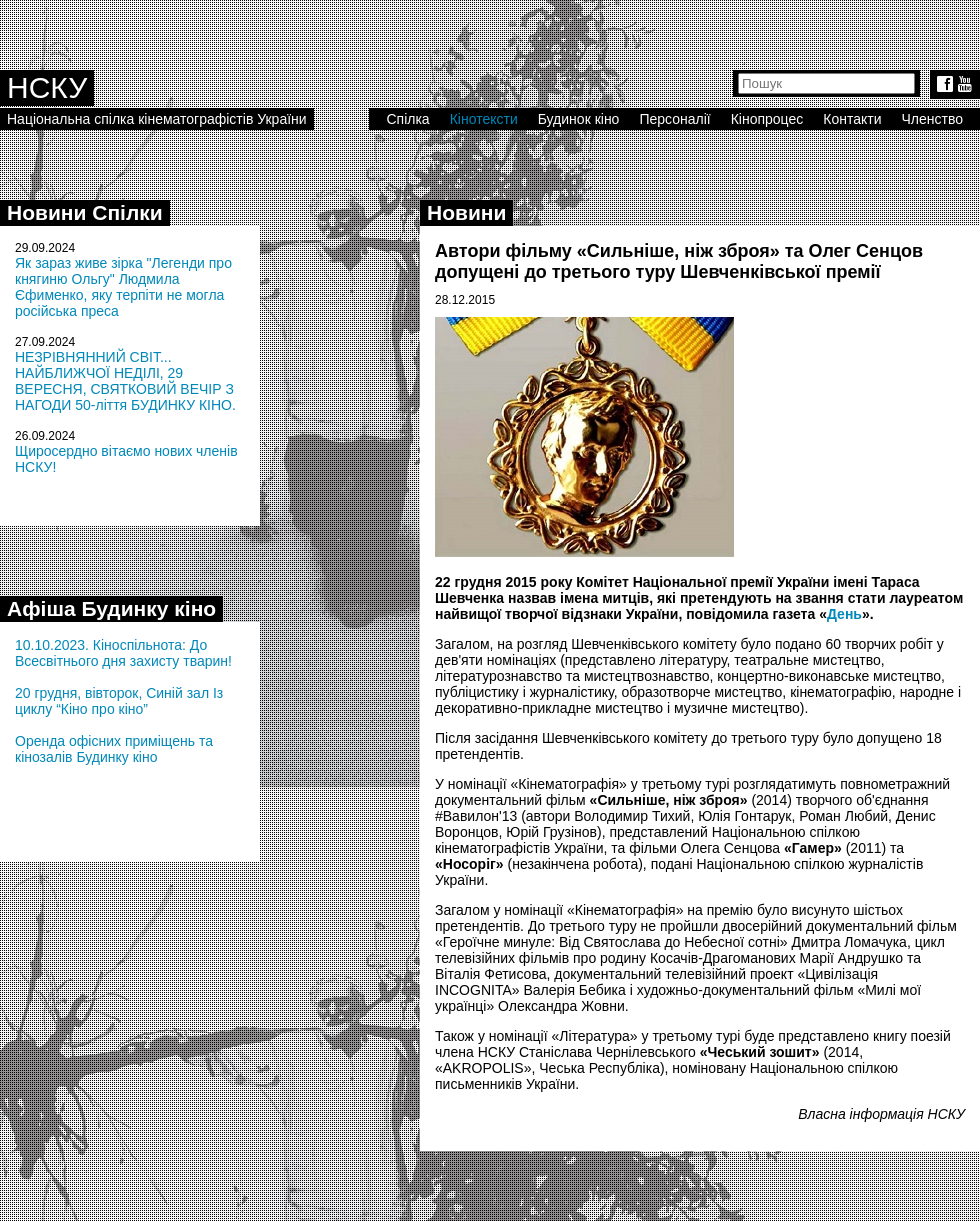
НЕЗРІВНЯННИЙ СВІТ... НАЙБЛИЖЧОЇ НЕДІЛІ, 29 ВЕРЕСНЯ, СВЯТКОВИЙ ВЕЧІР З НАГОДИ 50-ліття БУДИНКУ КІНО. (125, 381)
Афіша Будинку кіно (111, 608)
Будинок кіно (579, 119)
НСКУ (47, 87)
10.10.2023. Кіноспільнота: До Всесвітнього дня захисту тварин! (123, 653)
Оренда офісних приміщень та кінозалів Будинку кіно (114, 749)
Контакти (852, 119)
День (844, 614)
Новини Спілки (85, 212)
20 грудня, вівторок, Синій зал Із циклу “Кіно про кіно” (119, 701)
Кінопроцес (767, 119)
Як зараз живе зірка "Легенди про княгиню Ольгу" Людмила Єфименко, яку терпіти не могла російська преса (123, 287)
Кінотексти (484, 119)
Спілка (407, 119)
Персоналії (674, 119)
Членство (933, 119)
